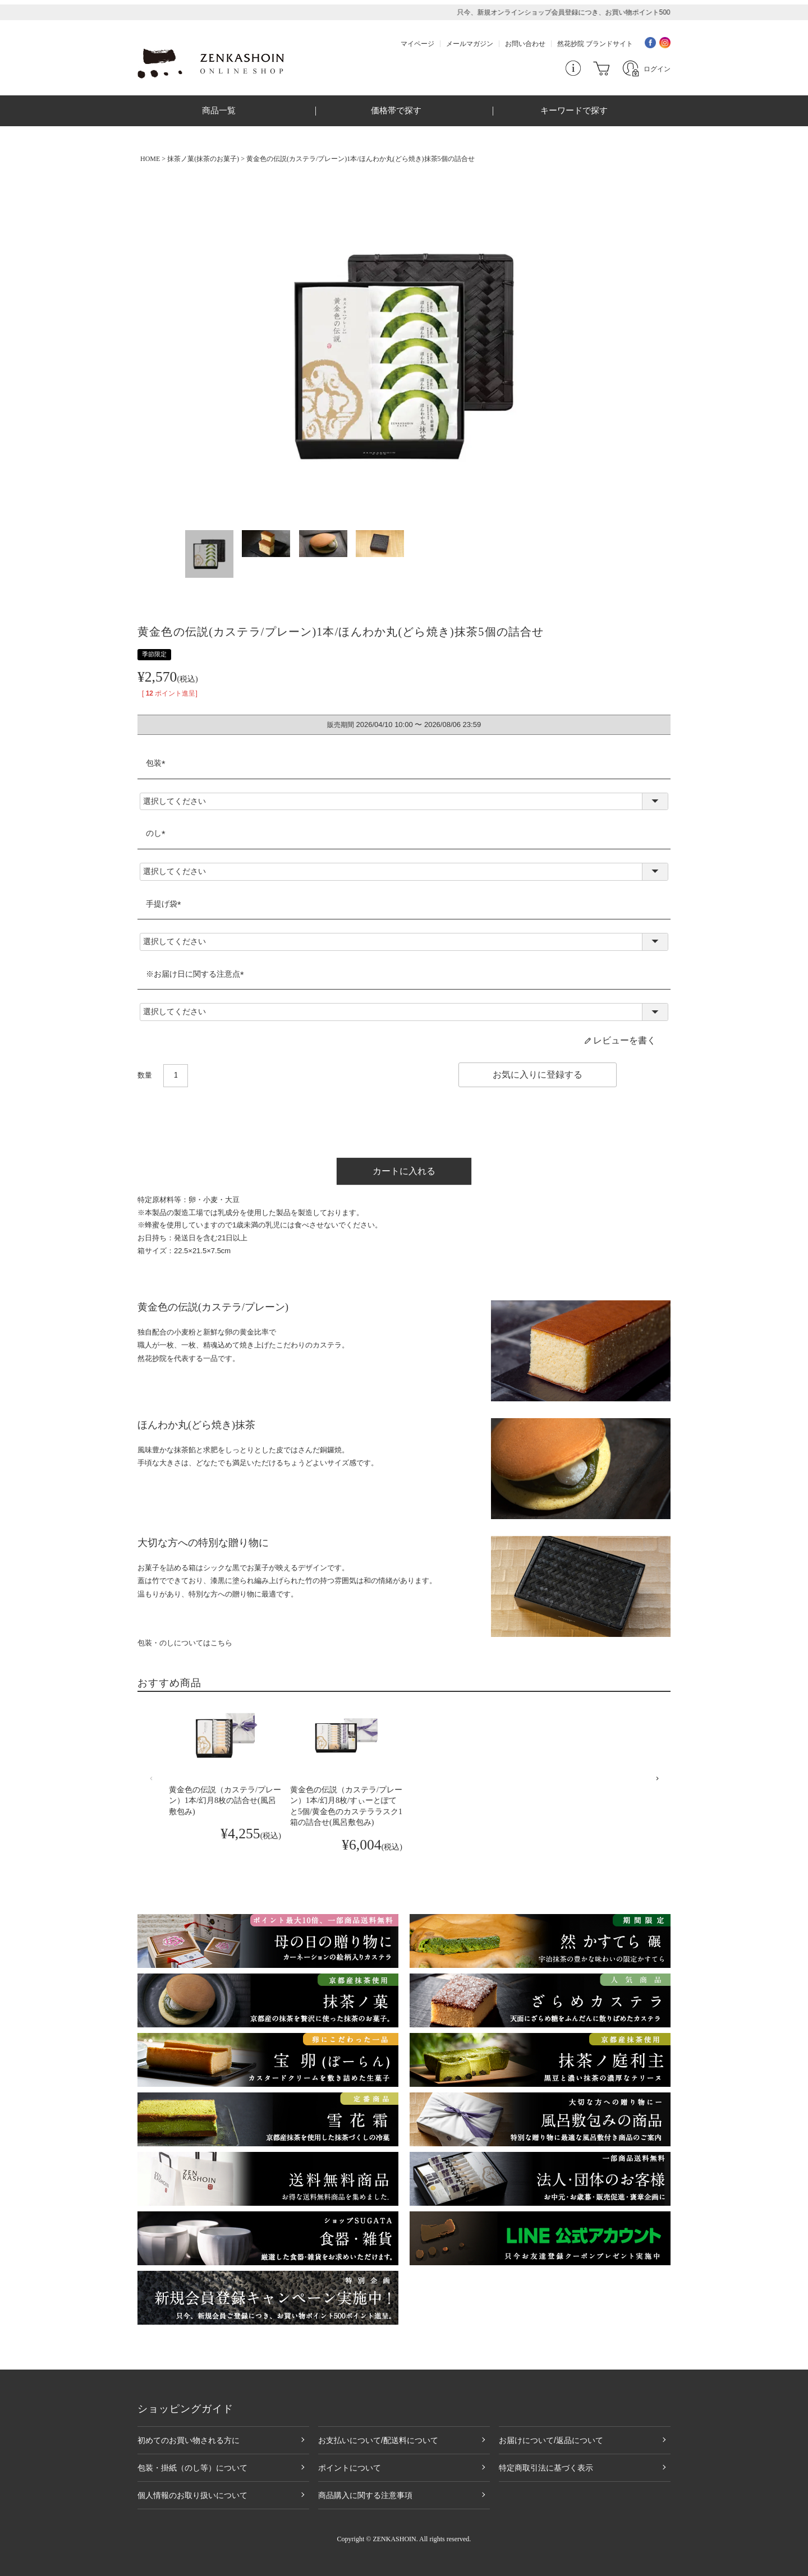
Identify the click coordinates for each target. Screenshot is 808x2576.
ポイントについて (349, 2467)
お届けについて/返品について (551, 2440)
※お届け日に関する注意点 (197, 973)
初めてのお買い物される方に (188, 2440)
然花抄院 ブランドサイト (595, 44)
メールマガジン (469, 44)
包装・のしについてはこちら (184, 1643)
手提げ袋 (165, 903)
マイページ (417, 44)
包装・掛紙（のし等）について (192, 2467)
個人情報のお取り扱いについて (192, 2495)
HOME (150, 159)
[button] (150, 1778)
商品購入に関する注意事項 (365, 2495)
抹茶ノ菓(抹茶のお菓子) (203, 159)
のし (157, 833)
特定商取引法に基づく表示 (546, 2467)
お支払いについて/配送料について (378, 2440)
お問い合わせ (525, 44)
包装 (157, 762)
